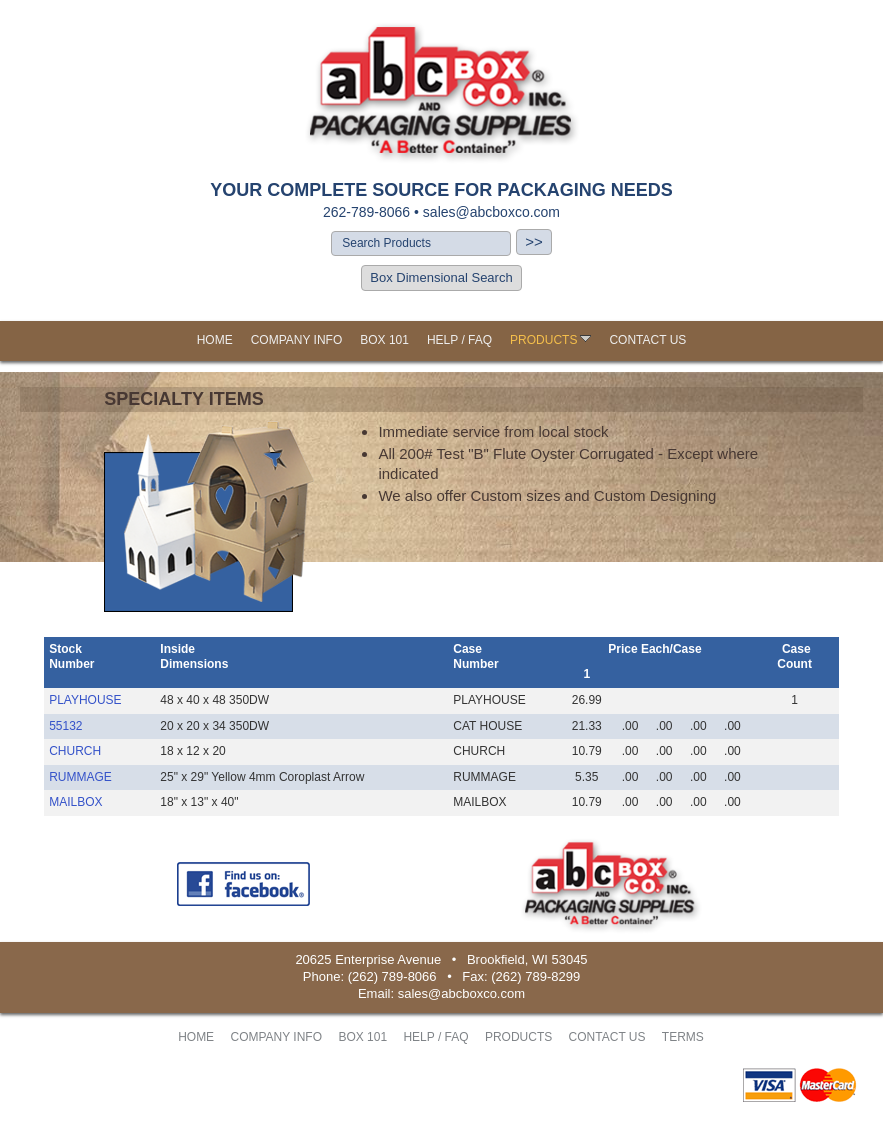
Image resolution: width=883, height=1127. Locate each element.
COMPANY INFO (297, 340)
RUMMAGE (80, 777)
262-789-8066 (366, 212)
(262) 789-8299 (535, 976)
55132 (65, 726)
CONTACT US (647, 340)
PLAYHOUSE (85, 700)
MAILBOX (75, 802)
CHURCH (75, 751)
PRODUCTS (550, 340)
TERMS (683, 1037)
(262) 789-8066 (392, 976)
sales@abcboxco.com (491, 212)
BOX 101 (384, 340)
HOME (215, 340)
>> (534, 241)
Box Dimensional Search (441, 277)
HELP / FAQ (459, 340)
